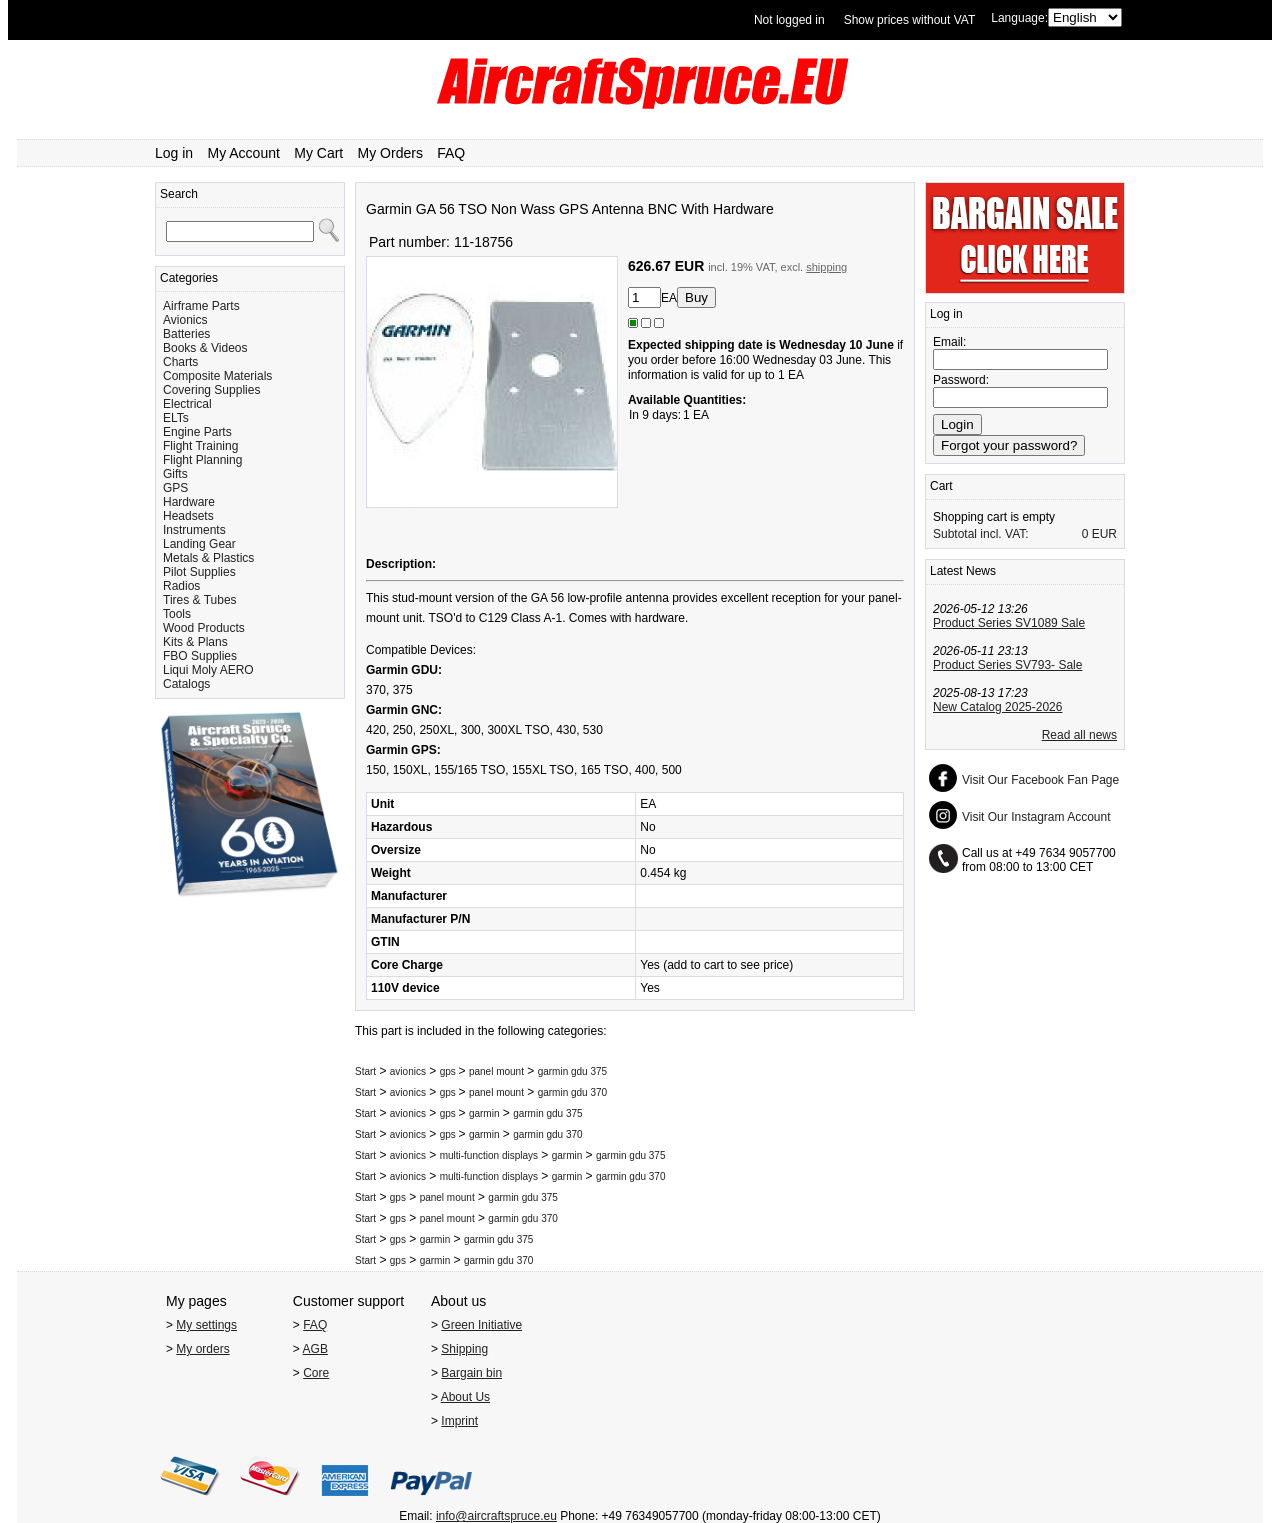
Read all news (1079, 735)
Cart (941, 486)
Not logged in (789, 20)
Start (365, 1071)
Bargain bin (471, 1373)
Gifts (175, 474)
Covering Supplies (211, 390)
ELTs (176, 418)
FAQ (451, 153)
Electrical (187, 404)
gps (449, 1071)
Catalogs (186, 684)
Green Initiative (481, 1325)
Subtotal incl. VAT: (981, 534)
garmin (484, 1113)
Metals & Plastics (208, 558)
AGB (315, 1349)
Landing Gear (199, 544)
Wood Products (204, 628)
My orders (202, 1349)
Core (316, 1373)
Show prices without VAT (910, 20)
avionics (408, 1071)
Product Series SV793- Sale (1007, 665)
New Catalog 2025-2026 (997, 707)
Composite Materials (217, 376)
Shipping (464, 1349)
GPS (175, 488)
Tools (177, 614)
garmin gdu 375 (573, 1071)
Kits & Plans (195, 642)
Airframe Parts (201, 306)
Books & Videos (205, 348)
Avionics (185, 320)
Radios (181, 586)
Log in (174, 153)
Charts (180, 362)
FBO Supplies (200, 656)
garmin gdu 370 (573, 1092)
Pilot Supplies (199, 572)
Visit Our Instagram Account (1036, 817)
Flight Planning (202, 460)
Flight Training (200, 446)
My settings (206, 1325)
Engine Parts (197, 432)
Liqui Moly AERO (208, 670)
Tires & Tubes (200, 600)
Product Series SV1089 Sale (1009, 623)
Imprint (459, 1421)
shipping (826, 267)
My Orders (390, 153)
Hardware (189, 502)
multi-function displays (489, 1155)
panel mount (496, 1071)
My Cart (318, 153)
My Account (244, 153)
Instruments (194, 530)
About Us (465, 1397)
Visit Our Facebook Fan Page (1040, 780)
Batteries (186, 334)
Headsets (188, 516)
